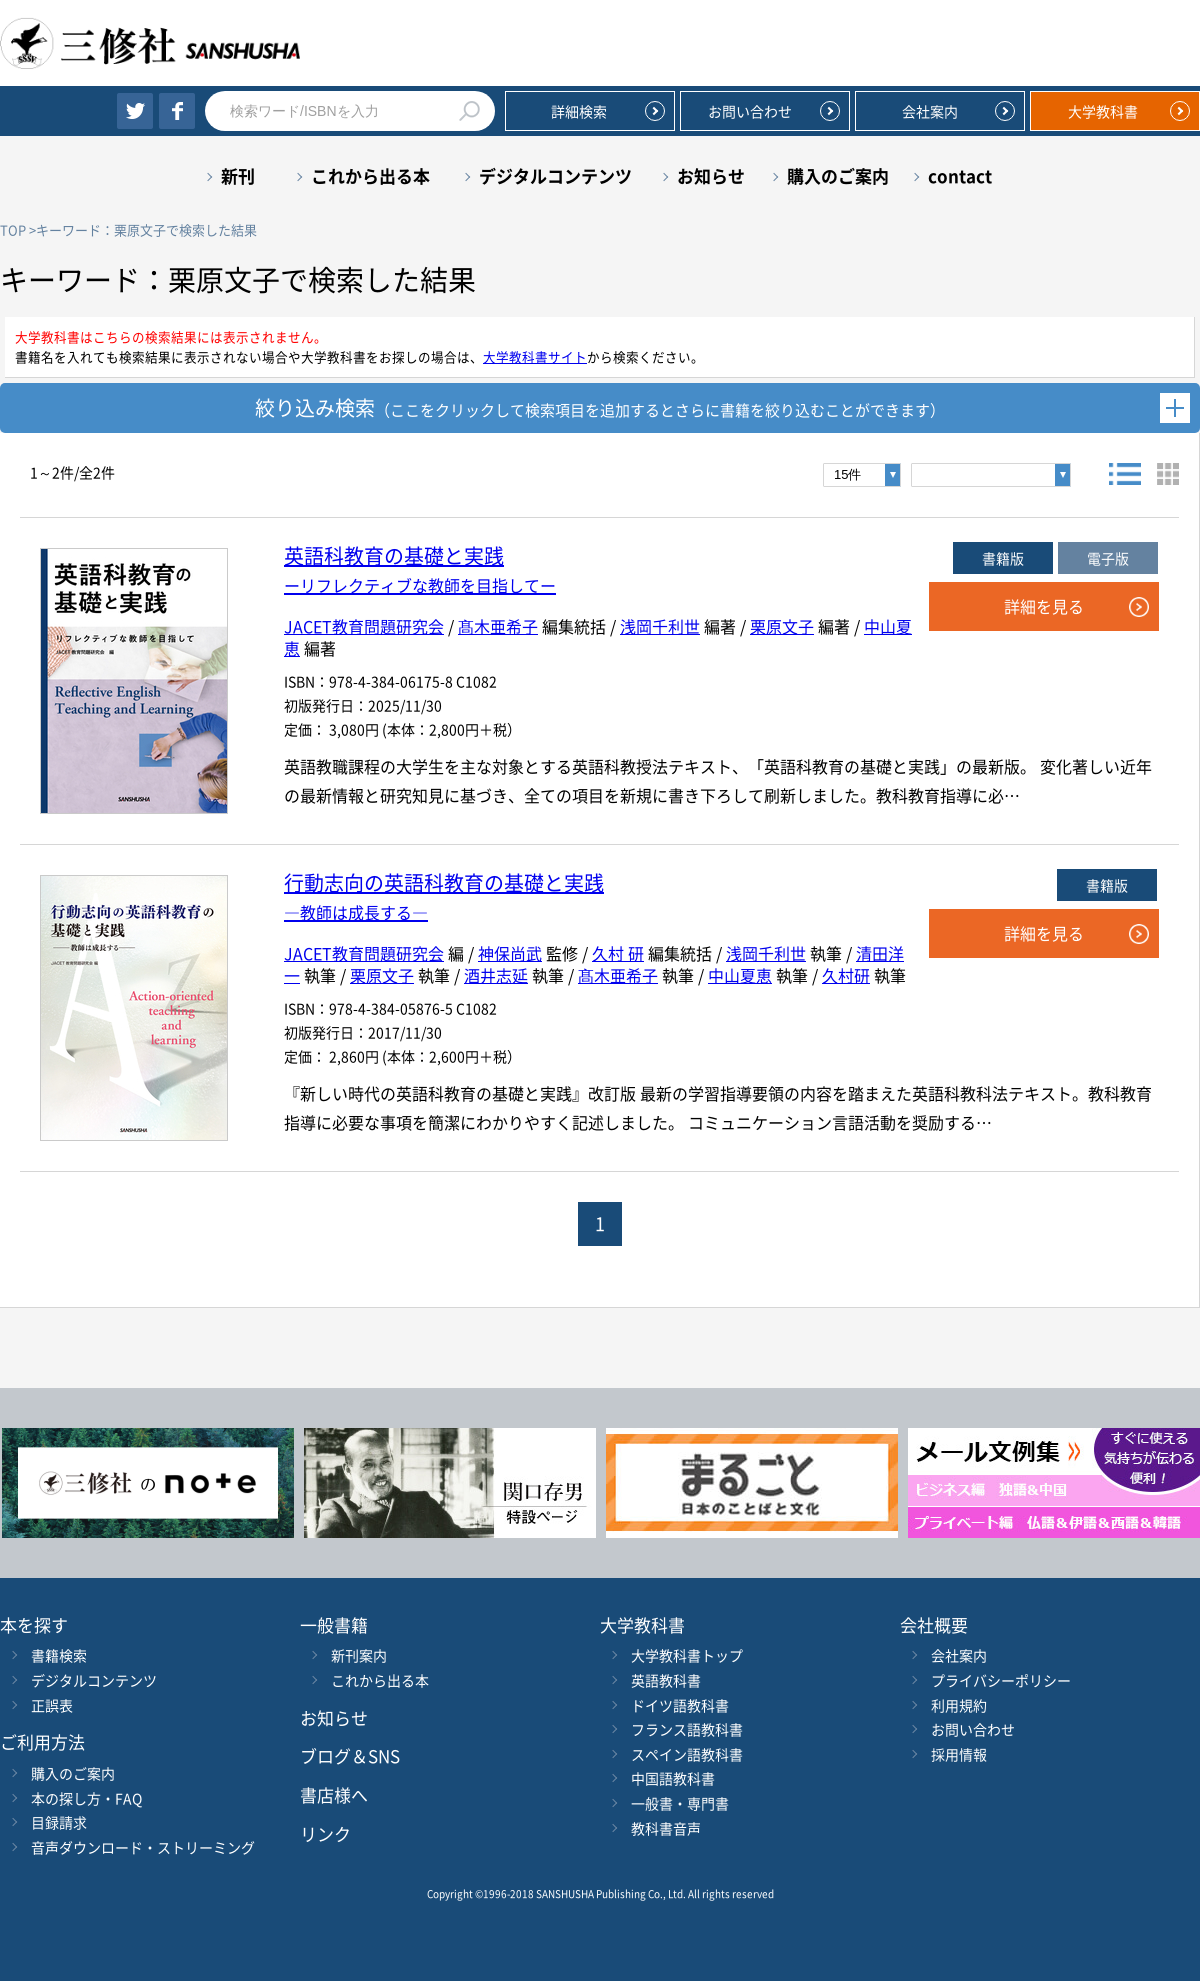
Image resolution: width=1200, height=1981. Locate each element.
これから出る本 (370, 175)
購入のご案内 (838, 175)
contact (960, 175)
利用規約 (959, 1705)
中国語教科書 (673, 1778)
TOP (13, 229)
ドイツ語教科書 (680, 1705)
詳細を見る (1044, 606)
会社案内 (930, 111)
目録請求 (59, 1822)
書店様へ (334, 1794)
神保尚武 (510, 953)
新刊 (238, 175)
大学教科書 (1103, 111)
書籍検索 (59, 1655)
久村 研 (618, 953)
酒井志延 (496, 975)
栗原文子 (782, 626)
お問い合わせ (750, 111)
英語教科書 (666, 1680)
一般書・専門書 (680, 1803)
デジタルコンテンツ (555, 175)
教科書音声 (666, 1828)
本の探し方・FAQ (86, 1798)
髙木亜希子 (498, 626)
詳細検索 (579, 111)
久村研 (846, 975)
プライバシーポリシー (1001, 1680)
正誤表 (52, 1705)
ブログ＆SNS (350, 1755)
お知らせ (711, 175)
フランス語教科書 (687, 1729)
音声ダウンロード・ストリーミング (143, 1847)
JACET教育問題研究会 (364, 626)
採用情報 (959, 1754)
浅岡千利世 (660, 626)
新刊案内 (359, 1655)
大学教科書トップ (687, 1655)
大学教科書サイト (535, 356)
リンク (325, 1833)
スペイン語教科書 (687, 1754)
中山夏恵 (740, 975)
